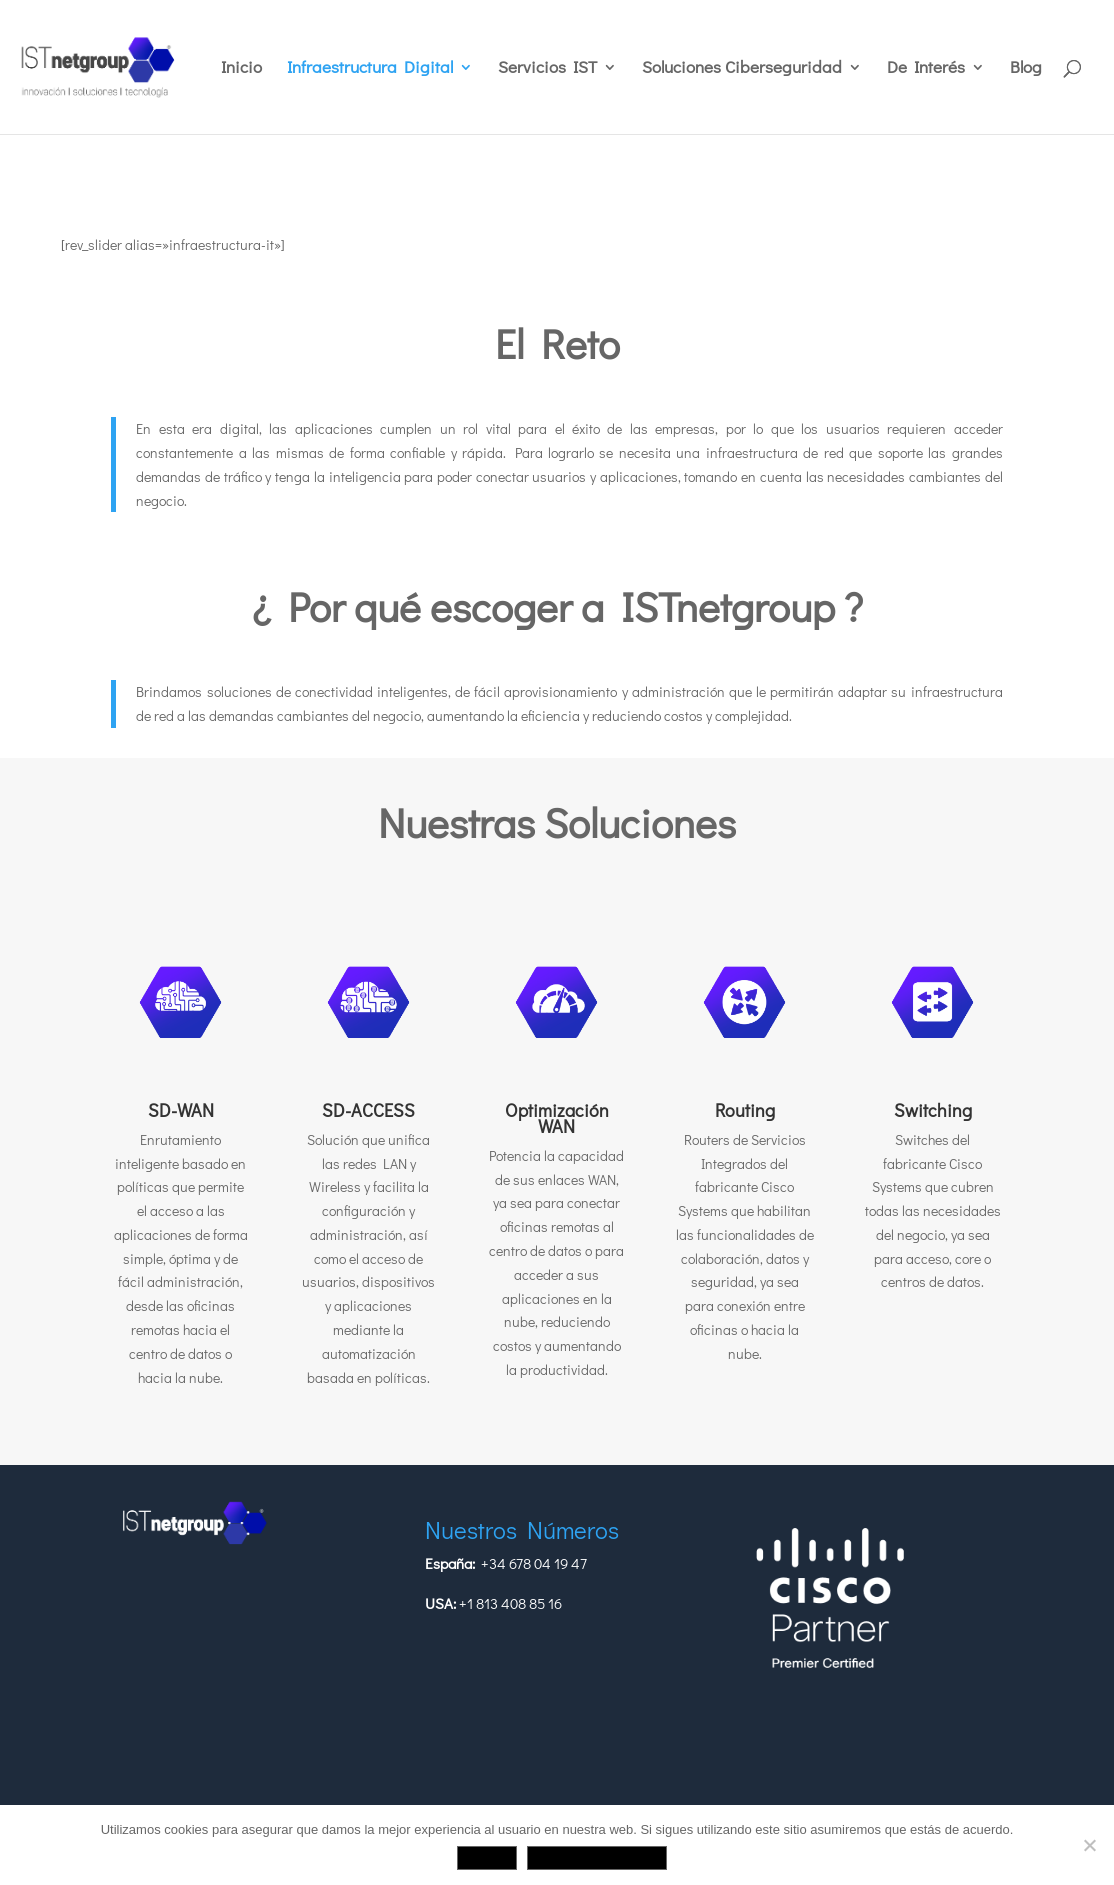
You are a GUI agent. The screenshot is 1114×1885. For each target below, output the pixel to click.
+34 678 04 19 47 (534, 1563)
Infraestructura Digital (370, 69)
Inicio (241, 69)
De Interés (926, 69)
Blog (1026, 69)
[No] (1089, 1845)
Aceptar (487, 1857)
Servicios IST (547, 69)
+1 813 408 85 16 (510, 1603)
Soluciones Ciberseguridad (742, 69)
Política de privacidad (597, 1857)
